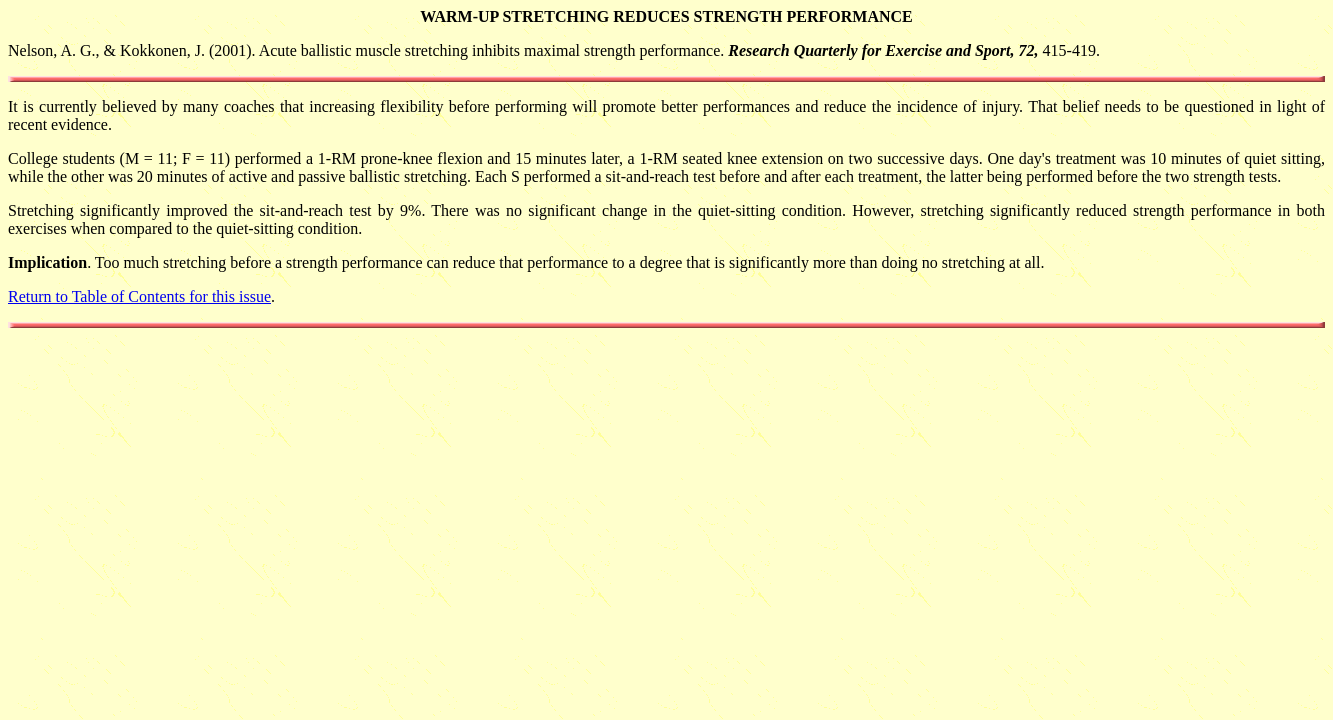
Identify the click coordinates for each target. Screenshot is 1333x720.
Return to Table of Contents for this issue (139, 296)
